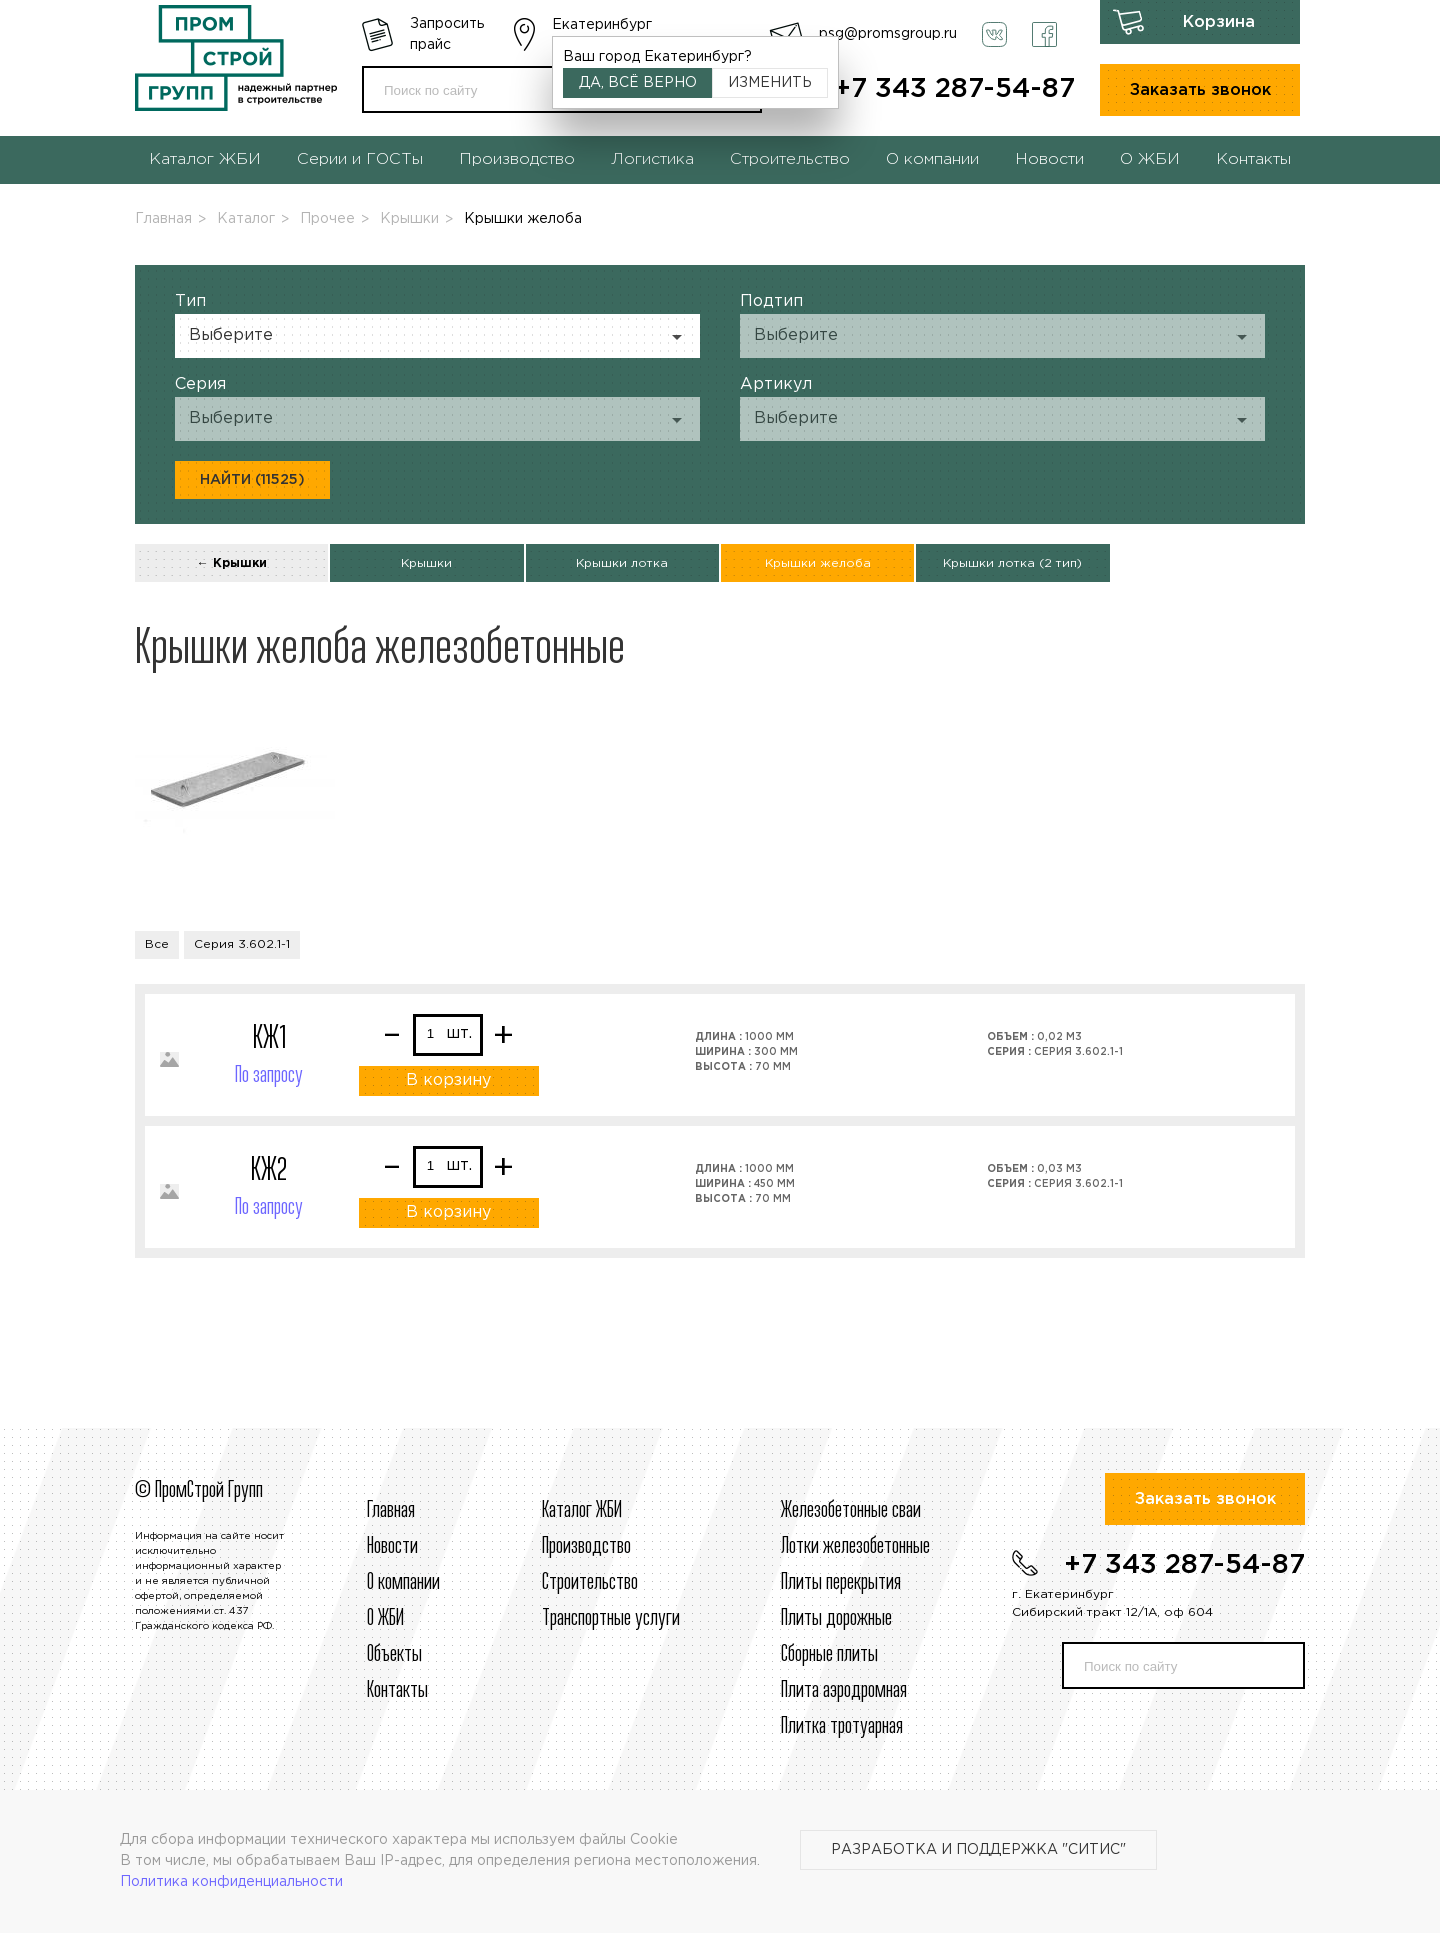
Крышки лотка (622, 563)
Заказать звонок (1200, 90)
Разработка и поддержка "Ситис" (978, 1850)
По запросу (269, 1076)
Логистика (652, 159)
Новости (1049, 159)
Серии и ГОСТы (360, 159)
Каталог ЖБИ (205, 159)
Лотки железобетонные (855, 1547)
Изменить (770, 83)
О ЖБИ (1150, 159)
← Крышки (232, 563)
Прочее (327, 219)
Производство (517, 159)
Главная (163, 219)
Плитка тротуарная (842, 1727)
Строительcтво (590, 1583)
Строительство (790, 159)
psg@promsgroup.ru (888, 34)
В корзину (448, 1080)
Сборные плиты (829, 1655)
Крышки (409, 219)
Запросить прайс (447, 34)
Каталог (246, 219)
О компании (932, 159)
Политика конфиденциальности (231, 1882)
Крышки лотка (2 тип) (1012, 563)
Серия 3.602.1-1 (242, 944)
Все (157, 944)
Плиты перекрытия (841, 1583)
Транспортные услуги (611, 1619)
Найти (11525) (252, 480)
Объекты (394, 1655)
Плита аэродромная (844, 1691)
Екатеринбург (602, 25)
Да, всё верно (638, 83)
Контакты (1253, 159)
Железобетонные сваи (851, 1511)
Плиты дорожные (836, 1619)
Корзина (1219, 22)
